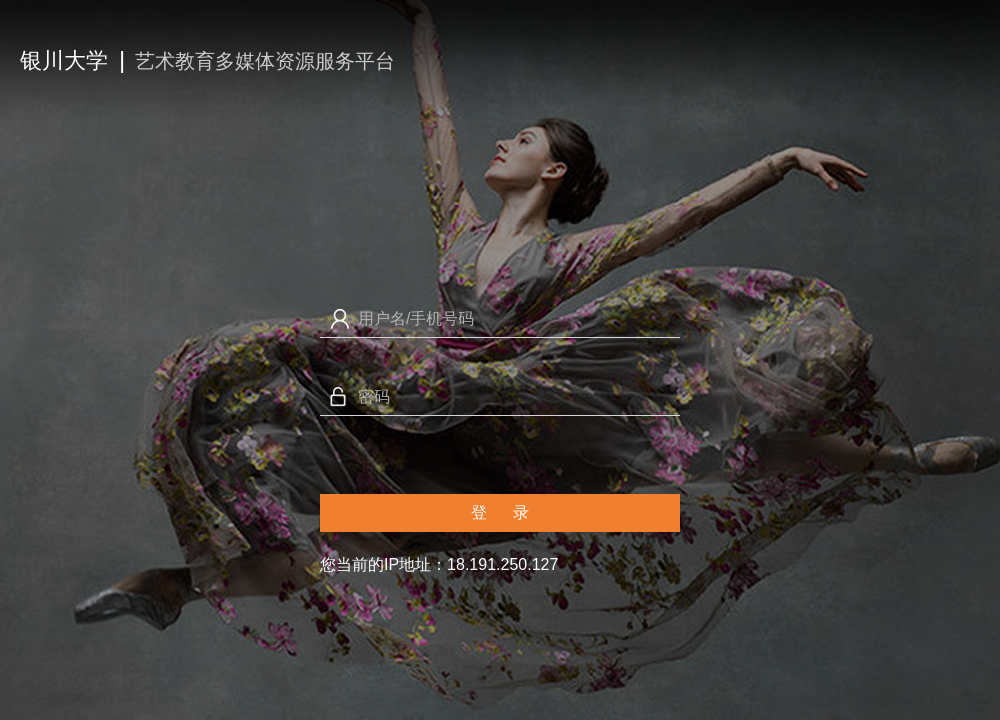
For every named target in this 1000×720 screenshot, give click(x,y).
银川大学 (64, 60)
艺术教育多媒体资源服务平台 (265, 61)
